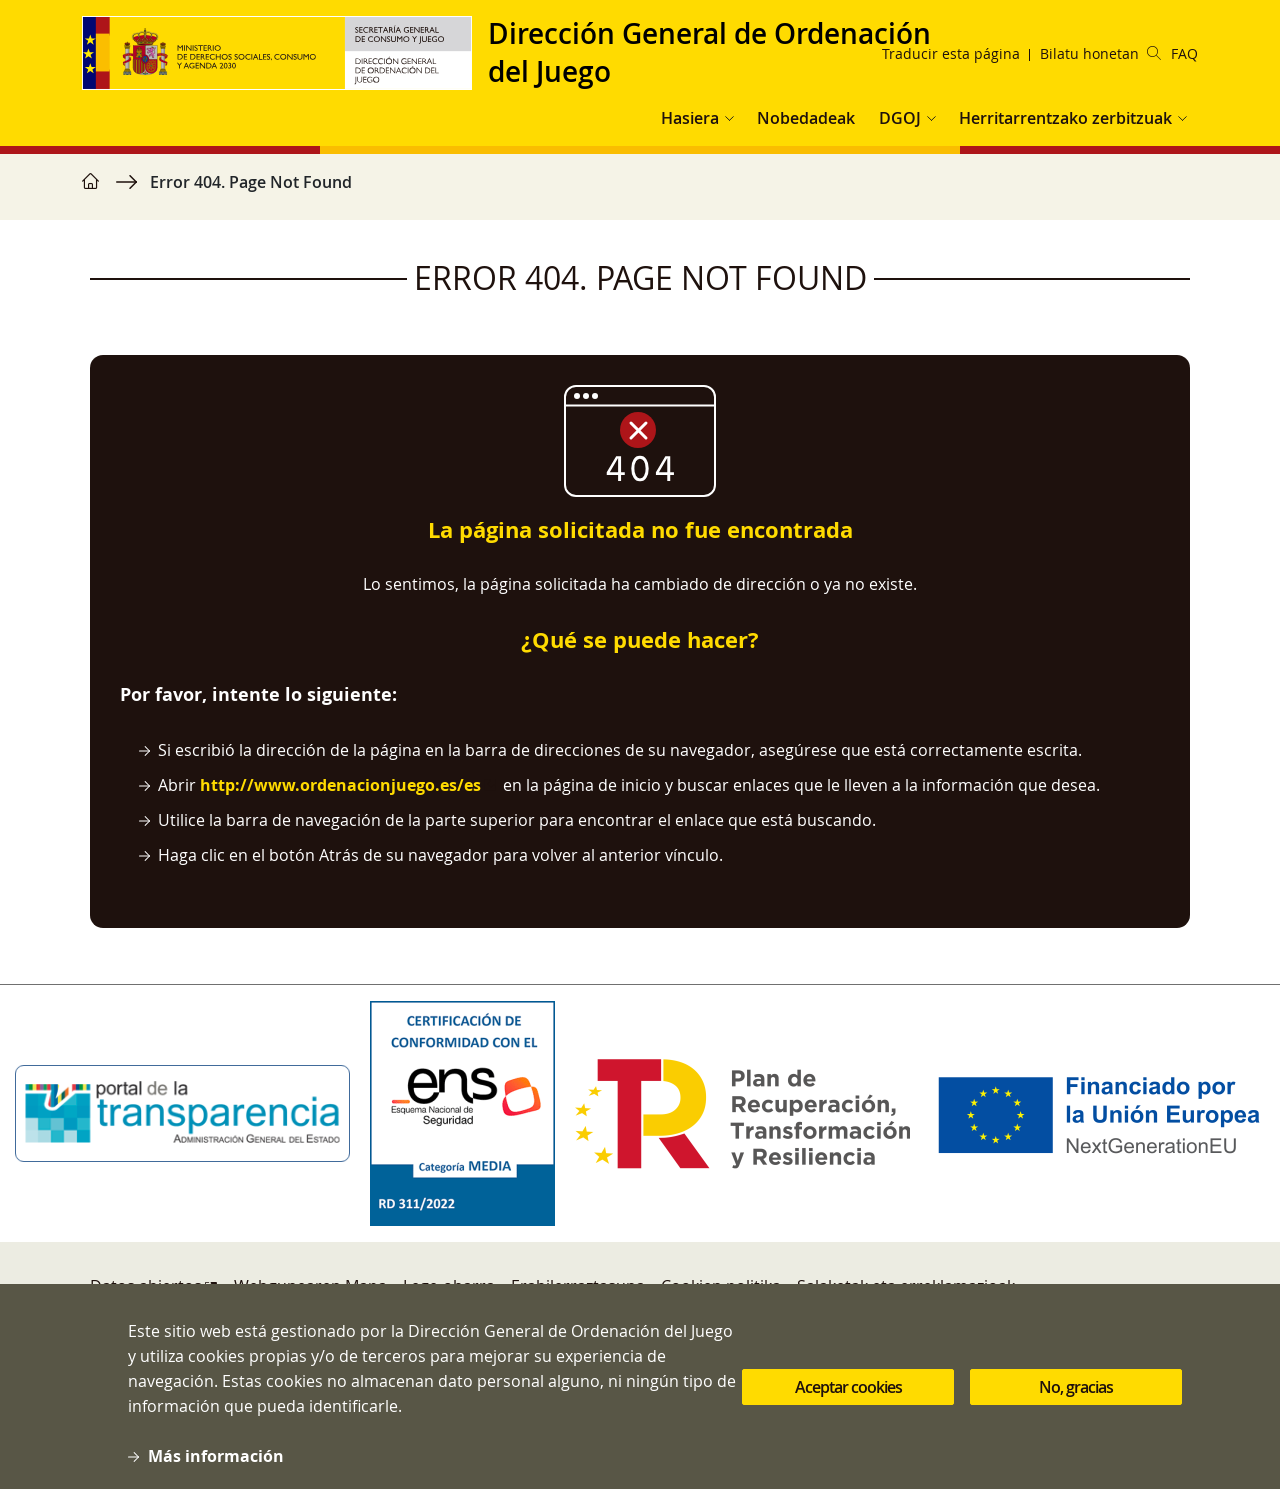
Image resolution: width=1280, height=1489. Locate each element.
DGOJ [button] (900, 118)
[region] (640, 192)
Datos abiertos (146, 1286)
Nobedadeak (806, 118)
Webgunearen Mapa (310, 1286)
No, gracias (1076, 1407)
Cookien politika (721, 1286)
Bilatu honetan (1100, 53)
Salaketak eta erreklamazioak (906, 1286)
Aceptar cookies (848, 1407)
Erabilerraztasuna (578, 1286)
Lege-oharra (449, 1286)
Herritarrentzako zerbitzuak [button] (1065, 118)
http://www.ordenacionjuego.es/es (340, 785)
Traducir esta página (951, 53)
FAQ (1184, 53)
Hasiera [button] (690, 118)
